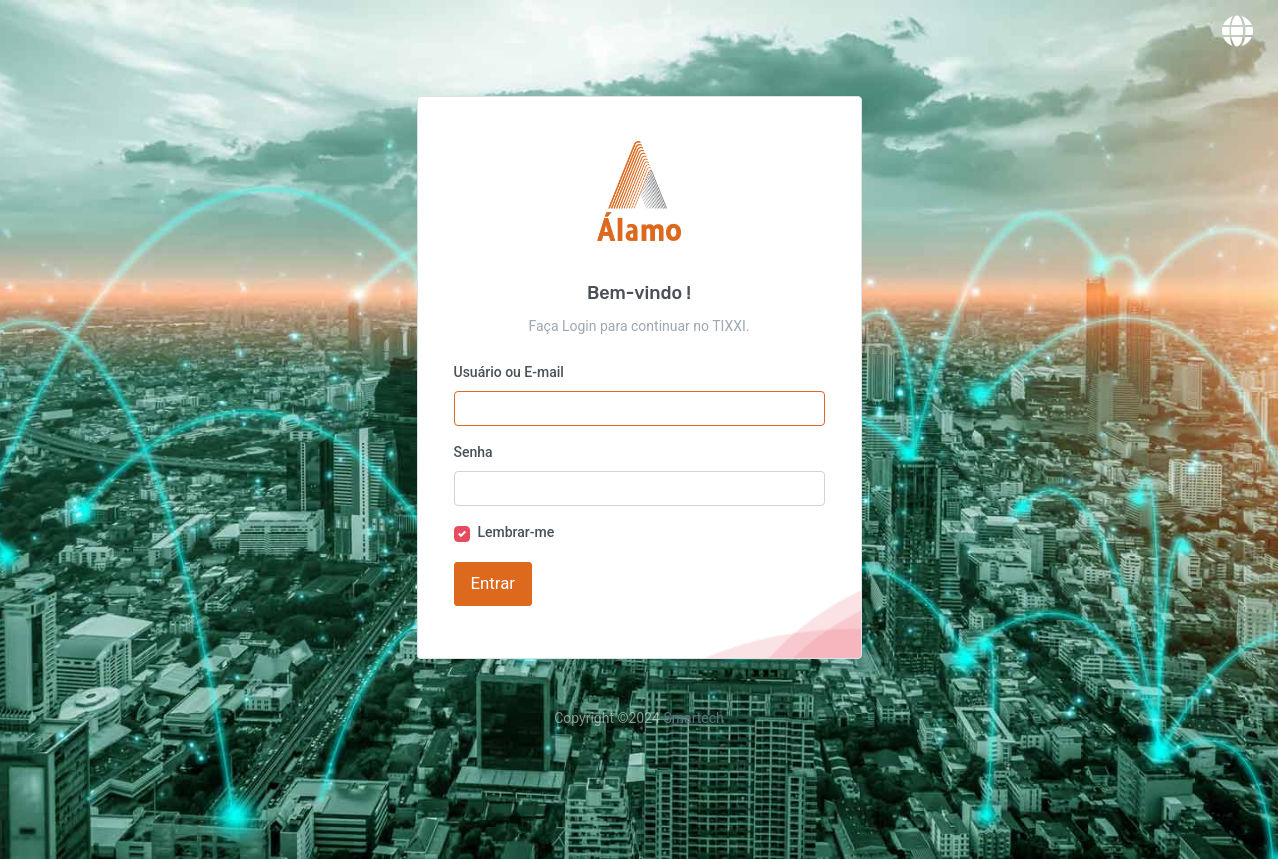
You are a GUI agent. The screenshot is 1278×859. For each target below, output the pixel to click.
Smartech (693, 718)
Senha (473, 452)
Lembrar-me (516, 532)
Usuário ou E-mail (509, 372)
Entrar (493, 583)
